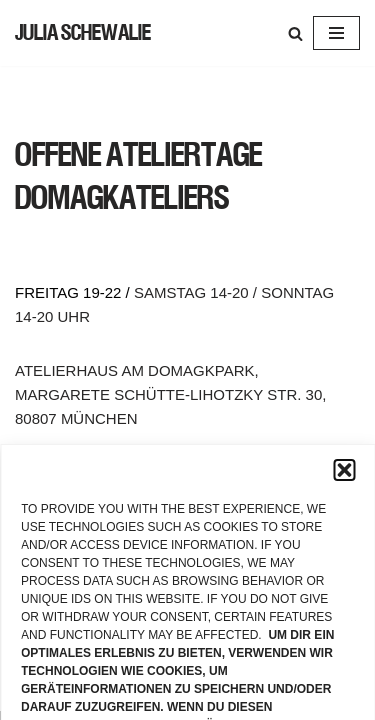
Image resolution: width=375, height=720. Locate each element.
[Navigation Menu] (336, 33)
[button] (344, 470)
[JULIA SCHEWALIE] (83, 33)
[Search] (295, 33)
